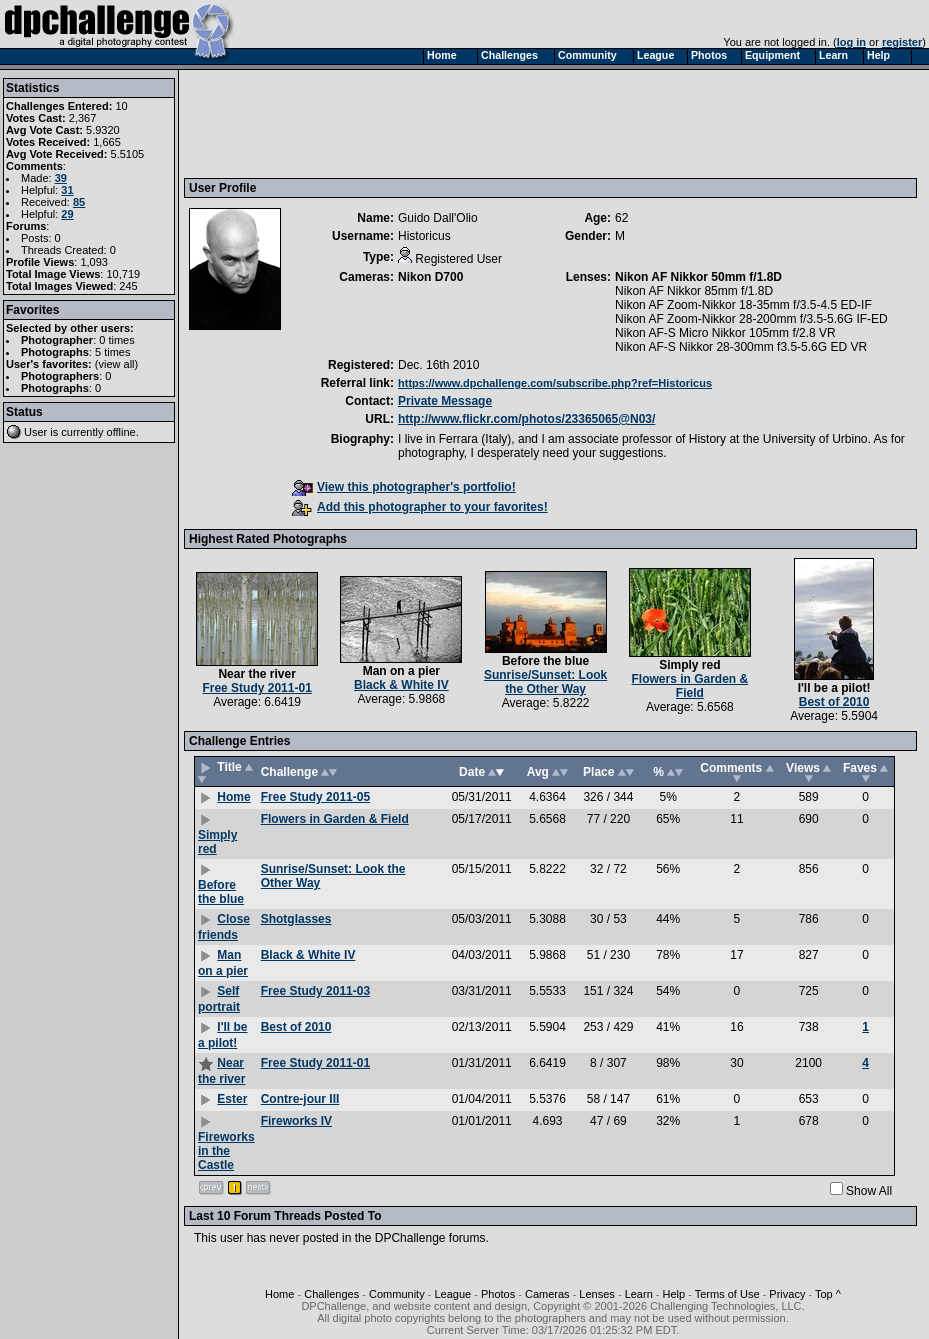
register (902, 42)
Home (233, 797)
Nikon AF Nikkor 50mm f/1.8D (698, 277)
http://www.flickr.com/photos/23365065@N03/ (526, 419)
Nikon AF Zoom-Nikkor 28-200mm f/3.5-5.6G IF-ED (751, 319)
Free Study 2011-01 (256, 688)
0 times (116, 340)
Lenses (596, 1294)
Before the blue (545, 661)
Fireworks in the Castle (226, 1151)
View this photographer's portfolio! (404, 487)
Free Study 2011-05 (315, 797)
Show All (869, 1191)
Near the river (256, 674)
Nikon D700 (430, 277)
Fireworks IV (296, 1121)
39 (61, 178)
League (452, 1294)
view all (117, 364)
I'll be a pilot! (834, 688)
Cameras (547, 1294)
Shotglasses (296, 919)
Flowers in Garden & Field (689, 686)
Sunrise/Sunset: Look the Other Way (545, 682)
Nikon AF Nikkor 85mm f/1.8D (694, 291)
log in (851, 42)
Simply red (689, 665)
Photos (498, 1294)
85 (79, 202)
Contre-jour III (300, 1099)
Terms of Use (727, 1294)
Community (397, 1294)
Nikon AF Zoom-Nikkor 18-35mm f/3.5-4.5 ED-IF (743, 305)
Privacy (787, 1294)
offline (121, 432)
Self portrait (219, 999)
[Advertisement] (553, 123)
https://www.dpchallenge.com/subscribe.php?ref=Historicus (555, 383)
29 (67, 214)
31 (67, 190)
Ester (232, 1099)
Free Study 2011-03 (315, 991)
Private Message (445, 401)
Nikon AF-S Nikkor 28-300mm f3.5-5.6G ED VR (741, 347)
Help (674, 1294)
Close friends (224, 927)
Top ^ (828, 1294)
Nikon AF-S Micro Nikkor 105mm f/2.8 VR (725, 333)
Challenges (331, 1294)
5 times (112, 352)
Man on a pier (401, 671)
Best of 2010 (834, 702)
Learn (639, 1294)
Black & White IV (401, 685)
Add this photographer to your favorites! (420, 507)
